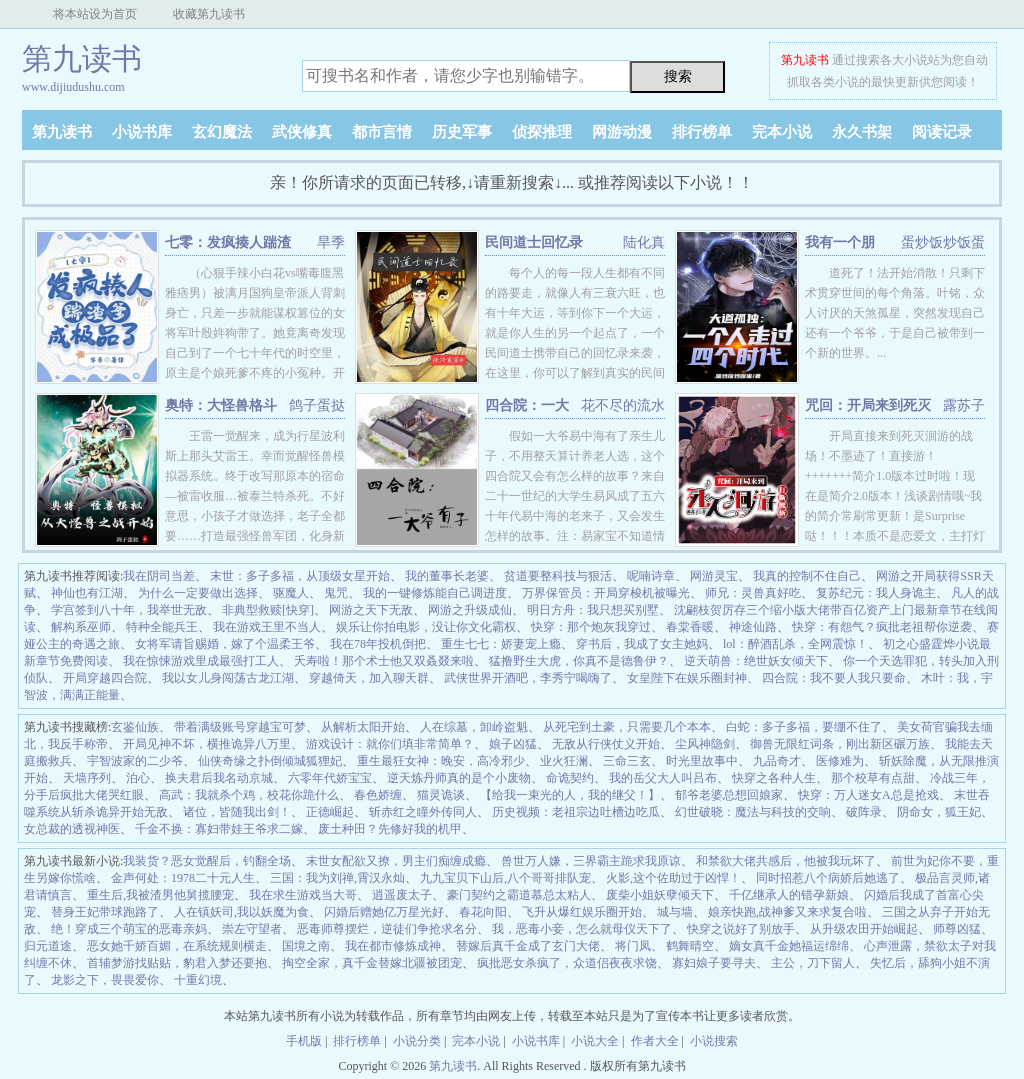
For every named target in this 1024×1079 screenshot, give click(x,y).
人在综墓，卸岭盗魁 (474, 727)
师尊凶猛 (957, 929)
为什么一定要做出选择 (198, 593)
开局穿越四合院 (105, 678)
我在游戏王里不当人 (267, 627)
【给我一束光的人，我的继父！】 (570, 795)
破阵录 (864, 812)
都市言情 (382, 132)
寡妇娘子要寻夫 (714, 963)
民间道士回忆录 (534, 242)
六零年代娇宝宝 (330, 778)
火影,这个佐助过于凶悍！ (673, 878)
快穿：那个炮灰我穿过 (591, 627)
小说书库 (142, 132)
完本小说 (782, 132)
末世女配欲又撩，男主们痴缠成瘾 (396, 861)
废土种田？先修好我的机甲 (390, 829)
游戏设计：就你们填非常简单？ (390, 744)
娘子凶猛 (513, 744)
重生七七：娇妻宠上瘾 (501, 644)
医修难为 (840, 761)
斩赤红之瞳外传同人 (423, 812)
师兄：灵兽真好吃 (753, 593)
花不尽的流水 (623, 405)
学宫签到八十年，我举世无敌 (129, 610)
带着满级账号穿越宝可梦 (240, 727)
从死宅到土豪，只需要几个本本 (627, 727)
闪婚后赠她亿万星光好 (384, 912)
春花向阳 (483, 912)
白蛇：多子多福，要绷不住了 (804, 727)
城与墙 (675, 912)
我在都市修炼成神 (393, 946)
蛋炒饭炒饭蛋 (943, 242)
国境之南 (306, 946)
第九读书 (805, 60)
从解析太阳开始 (363, 727)
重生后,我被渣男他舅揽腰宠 (160, 895)
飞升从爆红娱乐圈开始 (582, 912)
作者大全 (655, 1041)
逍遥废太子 (402, 895)
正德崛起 (330, 812)
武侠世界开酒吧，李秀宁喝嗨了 (528, 678)
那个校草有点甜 (873, 778)
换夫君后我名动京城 (219, 778)
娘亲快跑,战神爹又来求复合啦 (787, 912)
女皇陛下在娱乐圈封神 (687, 678)
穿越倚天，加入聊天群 (369, 678)
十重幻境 (198, 980)
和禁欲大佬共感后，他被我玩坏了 (786, 861)
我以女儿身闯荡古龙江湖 (228, 678)
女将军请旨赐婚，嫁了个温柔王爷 (225, 644)
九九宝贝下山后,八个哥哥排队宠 (505, 878)
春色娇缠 (378, 795)
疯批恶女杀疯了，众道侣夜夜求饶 (567, 963)
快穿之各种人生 (774, 778)
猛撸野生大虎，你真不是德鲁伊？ (579, 661)
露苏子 (964, 405)
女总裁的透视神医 (72, 829)
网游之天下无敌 (371, 610)
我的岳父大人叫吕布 (663, 778)
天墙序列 (87, 778)
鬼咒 (336, 593)
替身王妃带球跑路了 (105, 912)
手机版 (304, 1041)
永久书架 (862, 132)
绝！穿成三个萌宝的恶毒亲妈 (129, 929)
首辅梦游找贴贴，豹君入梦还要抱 (177, 963)
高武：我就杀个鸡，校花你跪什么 (249, 795)
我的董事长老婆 (447, 576)
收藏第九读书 (209, 14)
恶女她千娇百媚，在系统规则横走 (177, 946)
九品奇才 (777, 761)
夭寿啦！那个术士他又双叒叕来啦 (384, 661)
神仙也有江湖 (87, 593)
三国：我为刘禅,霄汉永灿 (337, 878)
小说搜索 (714, 1041)
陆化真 (644, 242)
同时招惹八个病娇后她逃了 (828, 878)
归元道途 (48, 946)
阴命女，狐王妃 (939, 812)
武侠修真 (302, 132)
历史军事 (462, 132)
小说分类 (417, 1041)
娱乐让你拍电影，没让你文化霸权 (426, 627)
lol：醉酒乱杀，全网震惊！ (795, 644)
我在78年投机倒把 (378, 644)
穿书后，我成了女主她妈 (642, 644)
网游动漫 (622, 132)
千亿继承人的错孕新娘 (789, 895)
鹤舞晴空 (690, 946)
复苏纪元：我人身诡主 (876, 593)
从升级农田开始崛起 (864, 929)
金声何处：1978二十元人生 (183, 878)
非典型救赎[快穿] (268, 610)
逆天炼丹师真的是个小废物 (459, 778)
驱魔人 (291, 593)
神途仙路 (753, 627)
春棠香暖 (690, 627)
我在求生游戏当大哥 (303, 895)
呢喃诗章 (651, 576)
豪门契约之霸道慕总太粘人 (519, 895)
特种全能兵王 (162, 627)
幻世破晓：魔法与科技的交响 (753, 812)
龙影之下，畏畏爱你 (105, 980)
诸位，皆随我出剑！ (237, 812)
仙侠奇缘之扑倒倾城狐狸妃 (270, 761)
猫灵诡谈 (441, 795)
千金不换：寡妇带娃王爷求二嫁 (219, 829)
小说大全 (595, 1041)
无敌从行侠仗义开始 (606, 744)
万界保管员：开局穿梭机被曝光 (606, 593)
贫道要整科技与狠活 (558, 576)
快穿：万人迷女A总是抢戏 (868, 795)
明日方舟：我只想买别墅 (593, 610)
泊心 (138, 778)
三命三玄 (627, 761)
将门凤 (633, 946)
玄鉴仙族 (135, 727)
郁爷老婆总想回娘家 (729, 795)
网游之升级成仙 (470, 610)
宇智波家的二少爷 (135, 761)
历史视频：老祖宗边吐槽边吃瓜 (576, 812)
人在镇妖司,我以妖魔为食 (241, 912)
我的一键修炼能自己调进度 (435, 593)
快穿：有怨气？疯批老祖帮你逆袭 (882, 627)
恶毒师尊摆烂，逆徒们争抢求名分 (387, 929)
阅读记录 (942, 132)
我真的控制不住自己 (807, 576)
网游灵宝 (714, 576)
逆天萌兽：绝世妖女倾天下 (756, 661)
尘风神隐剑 (705, 744)
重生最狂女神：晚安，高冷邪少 (441, 761)
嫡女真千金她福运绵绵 (789, 946)
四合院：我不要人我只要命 (834, 678)
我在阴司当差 (159, 576)
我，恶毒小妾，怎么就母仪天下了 (582, 929)
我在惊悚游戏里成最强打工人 (201, 661)
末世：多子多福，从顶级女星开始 (300, 576)
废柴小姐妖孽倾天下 (660, 895)
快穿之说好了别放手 (741, 929)
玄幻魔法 (222, 132)
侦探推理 (542, 132)
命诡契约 (570, 778)
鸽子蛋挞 (317, 405)
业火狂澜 (564, 761)
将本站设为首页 (95, 14)
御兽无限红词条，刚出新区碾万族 (840, 744)
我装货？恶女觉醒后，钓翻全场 (207, 861)
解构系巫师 (81, 627)
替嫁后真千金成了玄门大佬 (528, 946)
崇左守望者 (252, 929)
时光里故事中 (702, 761)
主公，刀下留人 (813, 963)
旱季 (331, 242)
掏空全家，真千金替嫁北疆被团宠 (372, 963)
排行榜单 (702, 132)
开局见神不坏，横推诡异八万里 (207, 744)
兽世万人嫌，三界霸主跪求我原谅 (591, 861)
